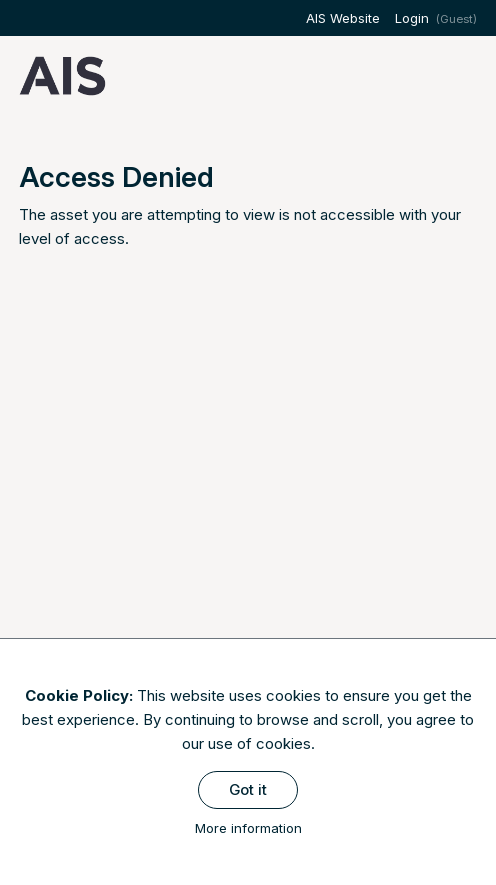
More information (248, 828)
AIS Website (343, 18)
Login (412, 18)
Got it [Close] (248, 789)
